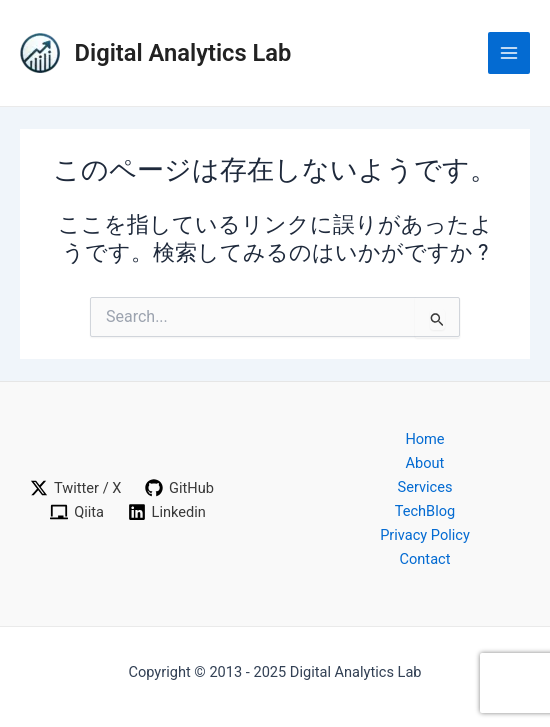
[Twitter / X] (75, 488)
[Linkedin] (167, 512)
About (425, 463)
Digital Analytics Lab (183, 53)
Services (425, 487)
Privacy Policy (425, 535)
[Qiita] (76, 512)
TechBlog (425, 511)
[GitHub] (179, 488)
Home (424, 439)
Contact (425, 559)
